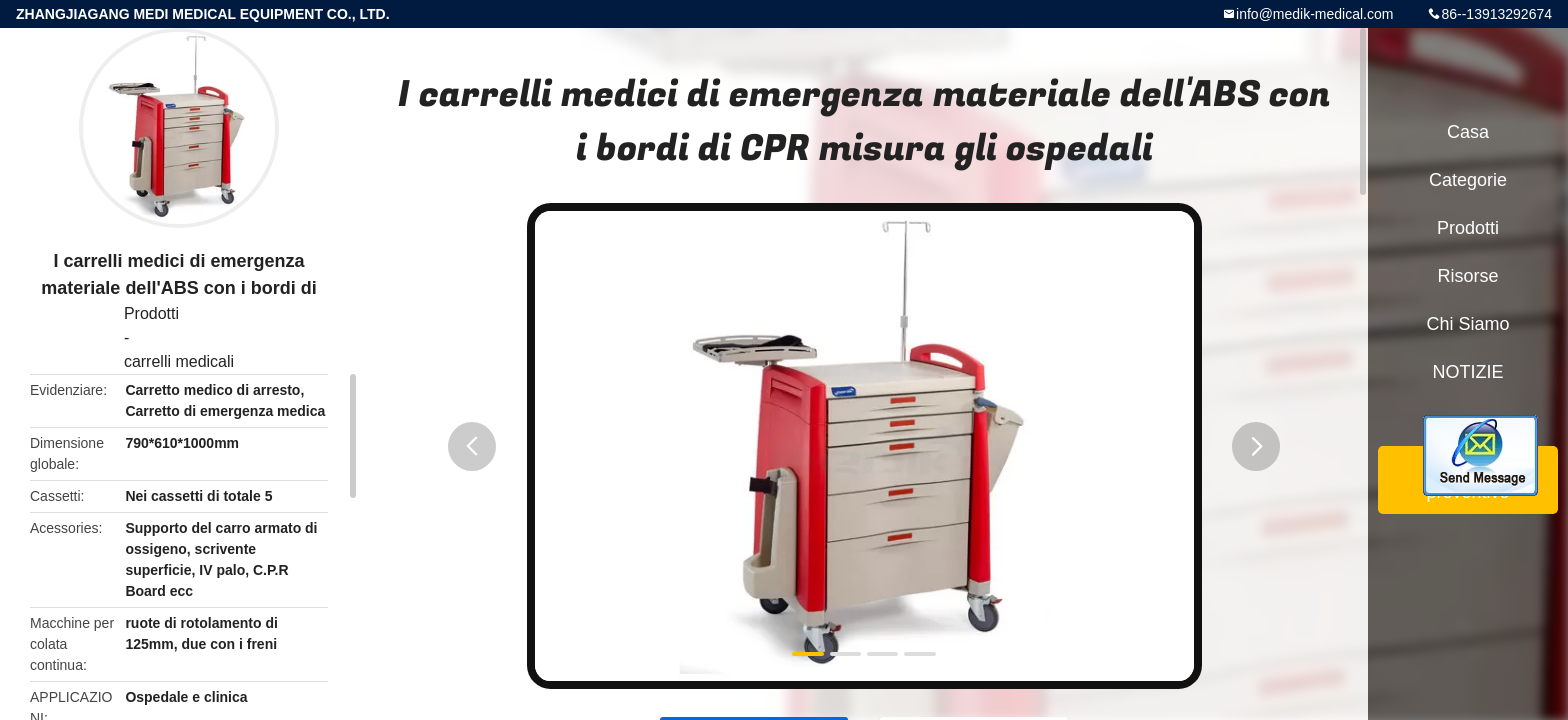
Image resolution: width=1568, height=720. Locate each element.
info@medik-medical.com (1314, 14)
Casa (1468, 132)
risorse (1467, 276)
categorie (1468, 180)
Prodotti (151, 313)
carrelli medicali (179, 361)
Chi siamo (1467, 324)
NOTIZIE (1468, 372)
